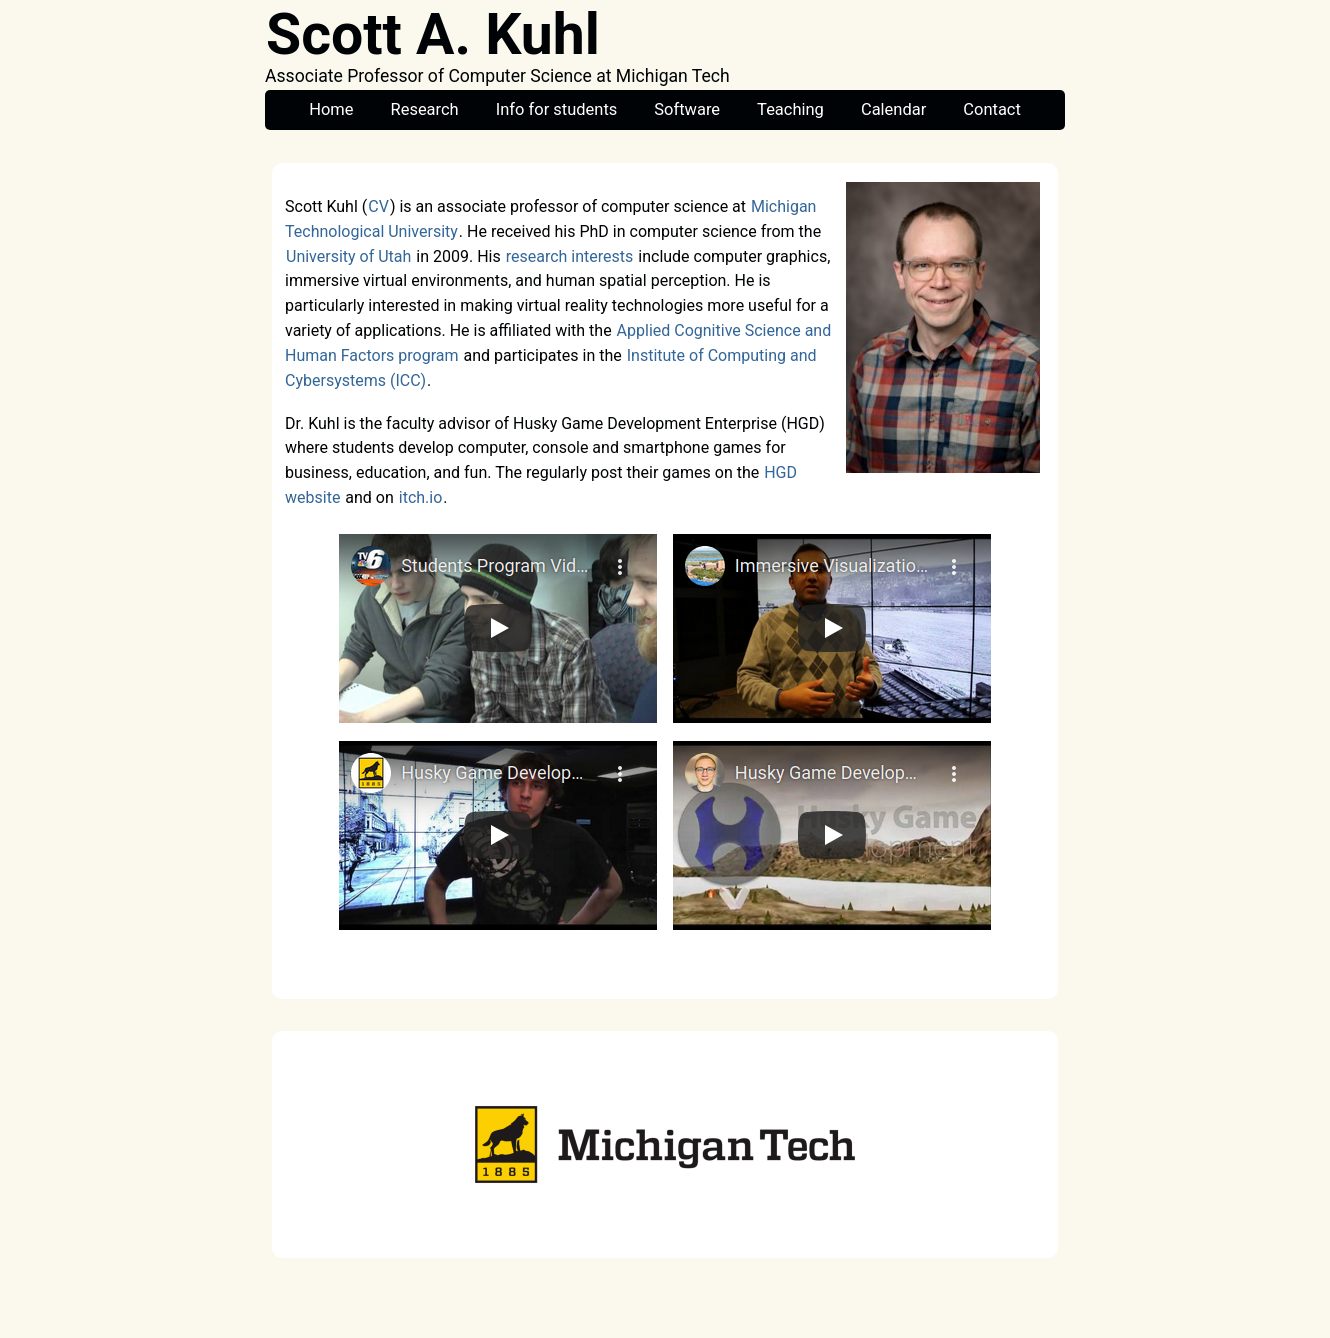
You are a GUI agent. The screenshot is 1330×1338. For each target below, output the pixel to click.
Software (687, 109)
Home (331, 109)
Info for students (557, 109)
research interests (570, 256)
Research (425, 109)
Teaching (790, 109)
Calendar (893, 109)
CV (378, 206)
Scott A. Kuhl (433, 35)
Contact (992, 109)
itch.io (421, 497)
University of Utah (348, 256)
